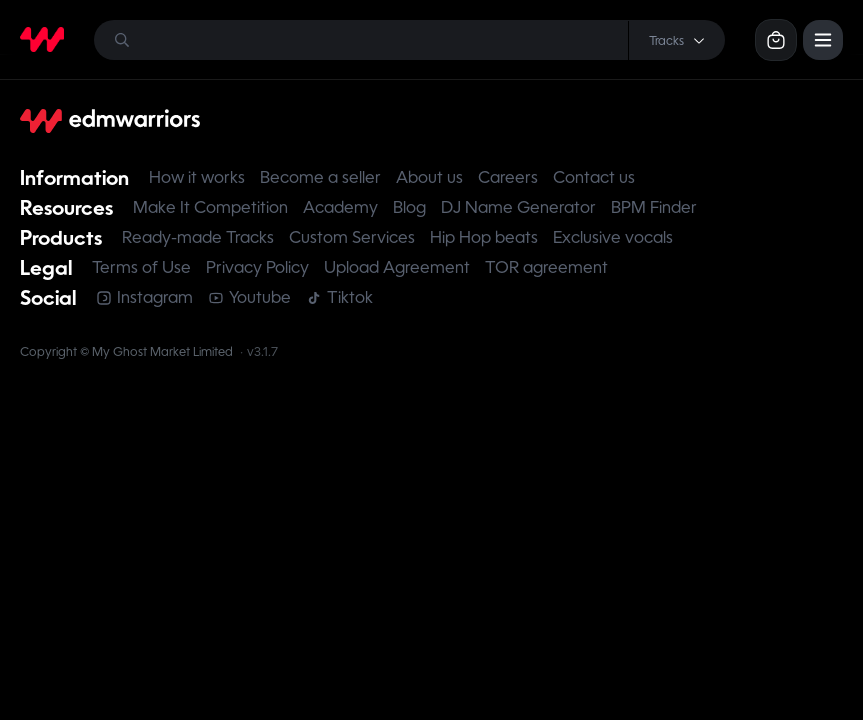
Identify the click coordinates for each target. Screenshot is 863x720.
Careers (508, 177)
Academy (340, 207)
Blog (409, 207)
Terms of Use (141, 267)
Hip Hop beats (484, 237)
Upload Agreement (397, 267)
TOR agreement (546, 267)
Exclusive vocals (613, 237)
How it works (197, 177)
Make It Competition (210, 207)
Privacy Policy (257, 267)
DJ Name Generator (518, 207)
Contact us (594, 177)
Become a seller (320, 177)
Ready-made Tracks (198, 237)
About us (429, 177)
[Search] (409, 40)
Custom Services (352, 237)
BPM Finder (654, 207)
